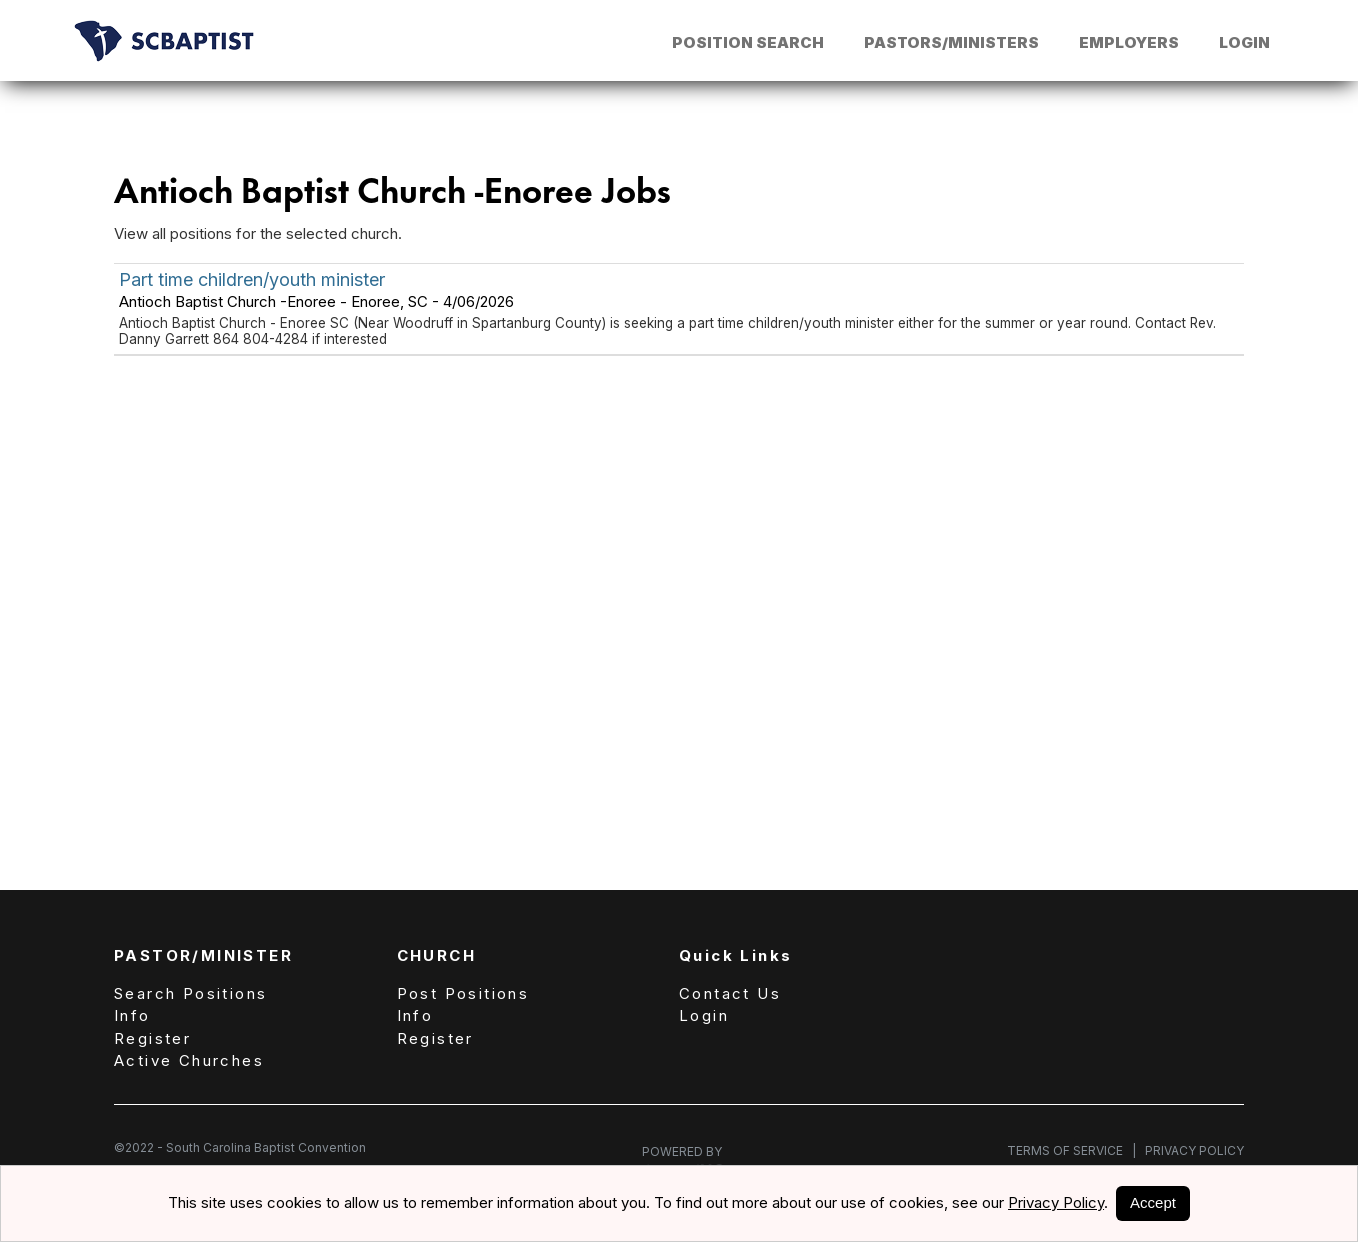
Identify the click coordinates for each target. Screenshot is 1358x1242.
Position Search (748, 42)
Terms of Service (1071, 1150)
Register (152, 1038)
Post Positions (463, 993)
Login (1244, 42)
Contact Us (730, 993)
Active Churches (189, 1060)
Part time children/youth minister (252, 279)
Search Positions (190, 993)
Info (132, 1015)
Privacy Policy (1190, 1150)
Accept (1153, 1202)
